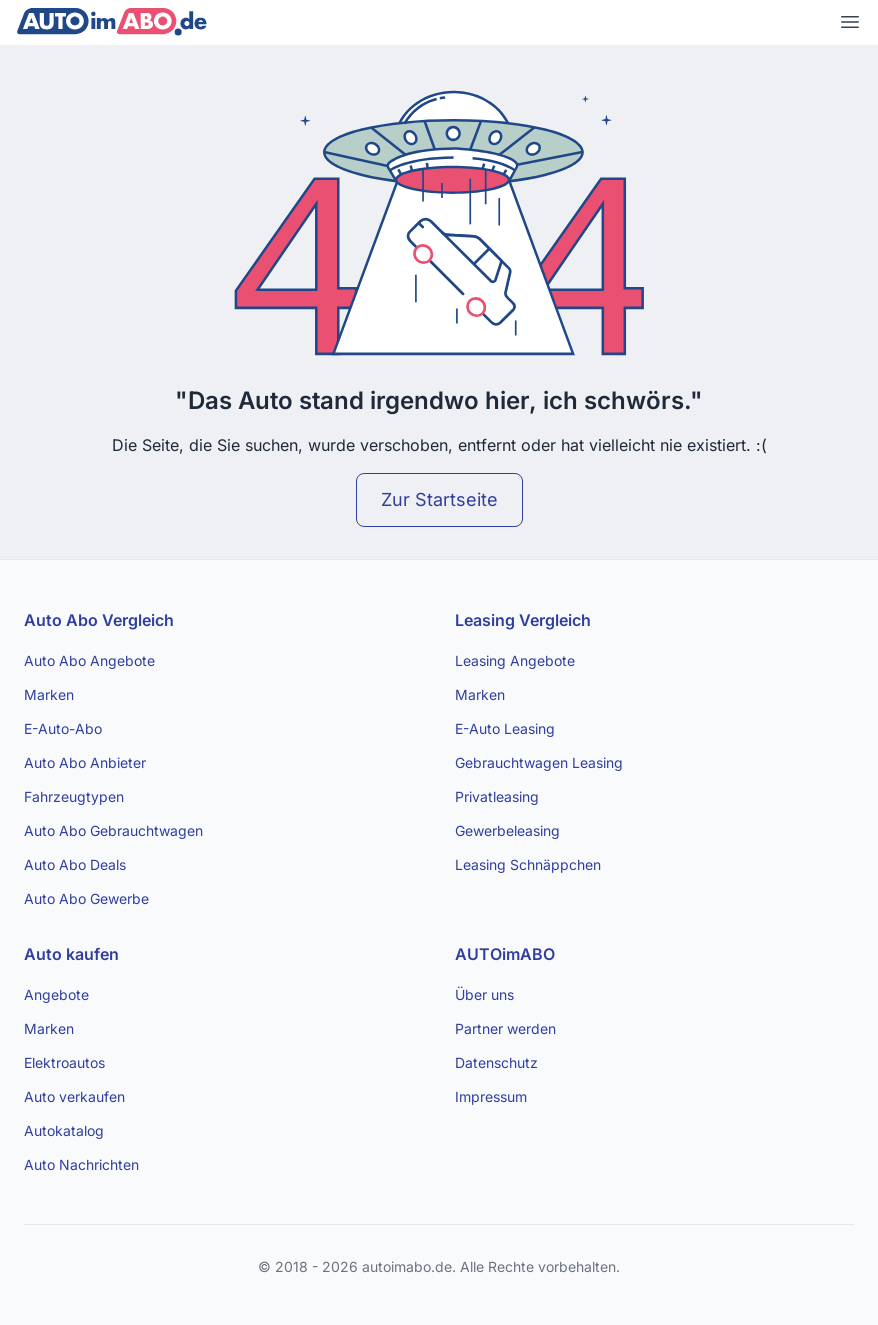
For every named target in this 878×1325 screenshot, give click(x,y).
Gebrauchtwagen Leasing (539, 762)
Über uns (484, 994)
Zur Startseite (439, 499)
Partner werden (505, 1028)
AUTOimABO (505, 954)
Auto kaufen (71, 954)
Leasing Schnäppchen (528, 864)
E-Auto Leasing (505, 728)
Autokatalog (64, 1130)
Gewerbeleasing (507, 830)
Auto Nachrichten (81, 1164)
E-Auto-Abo (63, 728)
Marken (49, 694)
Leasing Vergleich (523, 620)
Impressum (491, 1096)
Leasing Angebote (515, 660)
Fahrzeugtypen (74, 796)
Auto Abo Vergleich (99, 620)
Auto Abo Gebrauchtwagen (113, 830)
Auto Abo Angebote (89, 660)
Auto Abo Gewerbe (86, 898)
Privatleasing (497, 796)
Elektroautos (64, 1062)
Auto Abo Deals (75, 864)
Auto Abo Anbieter (85, 762)
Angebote (56, 994)
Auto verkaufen (74, 1096)
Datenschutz (496, 1062)
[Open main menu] (850, 22)
